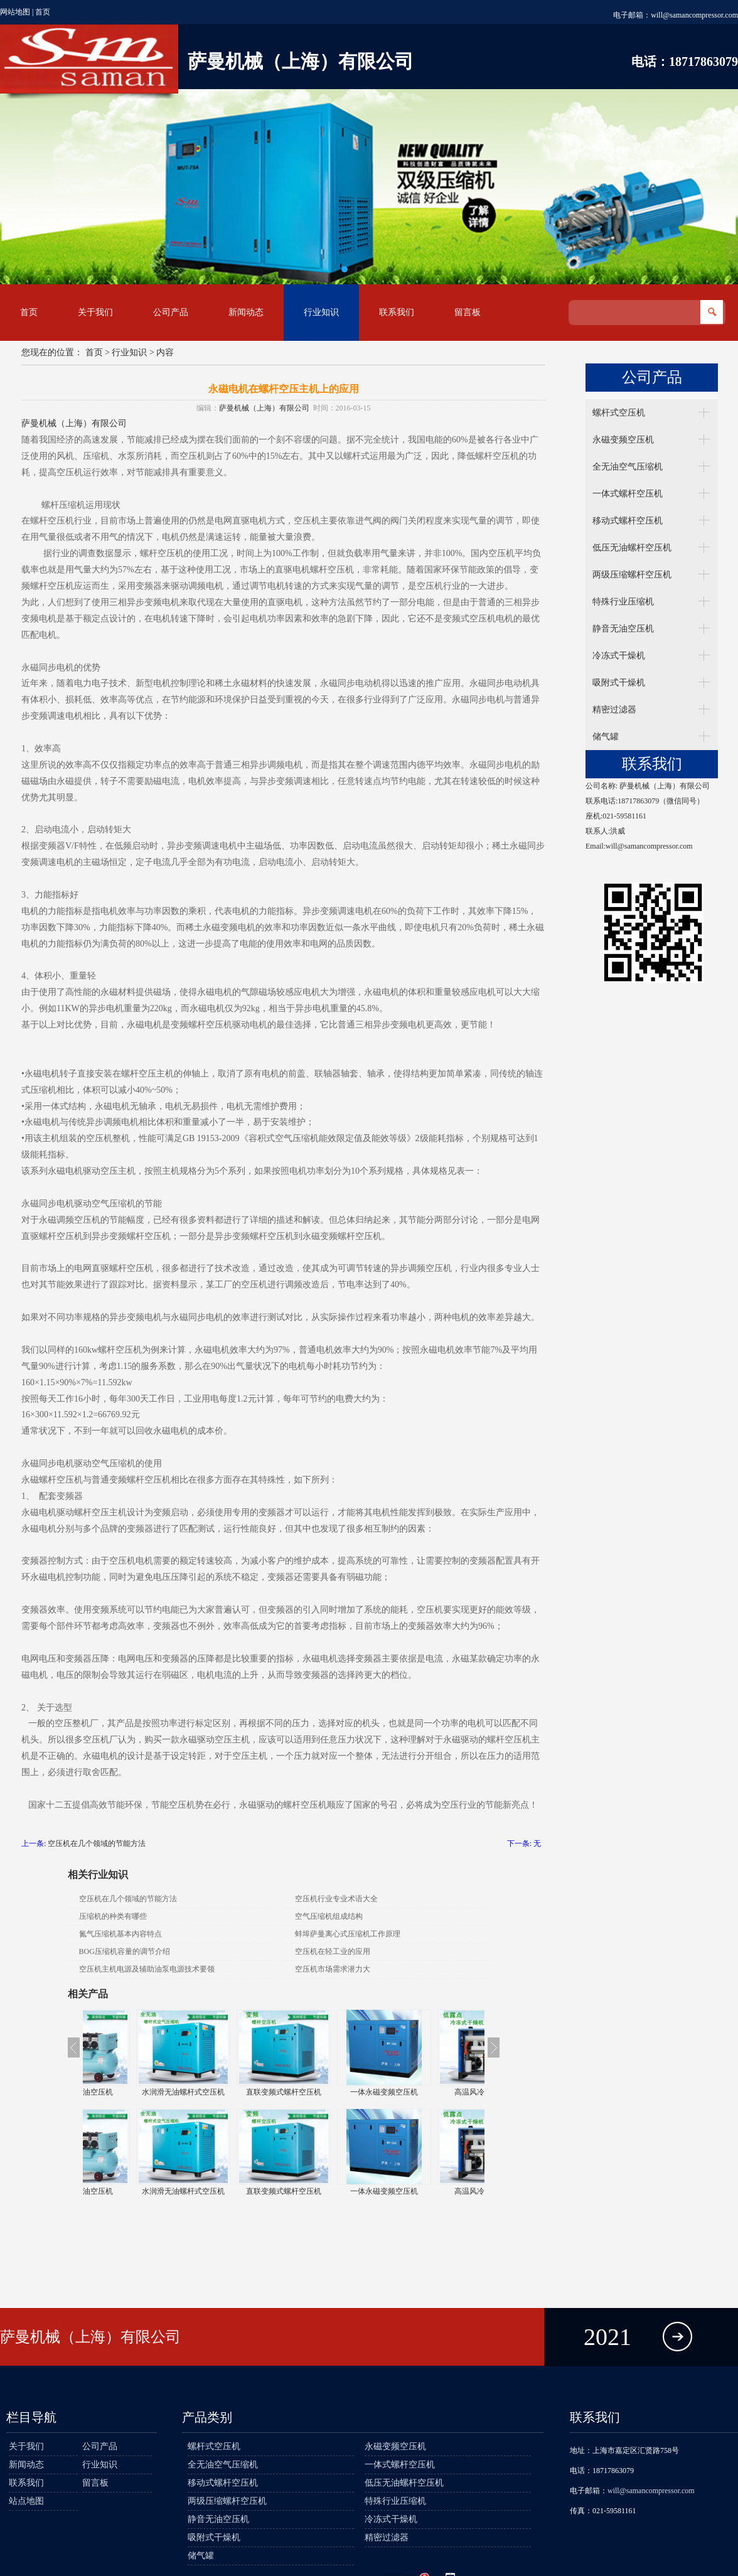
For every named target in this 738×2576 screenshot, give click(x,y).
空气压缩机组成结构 (329, 1916)
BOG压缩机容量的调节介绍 (124, 1951)
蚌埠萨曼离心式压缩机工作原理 (347, 1933)
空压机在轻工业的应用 (332, 1951)
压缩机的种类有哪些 (113, 1916)
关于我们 (95, 312)
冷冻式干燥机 (618, 655)
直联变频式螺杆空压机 (334, 2092)
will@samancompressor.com (694, 15)
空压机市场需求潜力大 (332, 1969)
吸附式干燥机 (618, 682)
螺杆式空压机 (618, 412)
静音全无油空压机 (133, 2092)
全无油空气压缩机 (627, 466)
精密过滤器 (614, 709)
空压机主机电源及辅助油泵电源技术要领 (147, 1969)
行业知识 (321, 312)
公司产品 (170, 312)
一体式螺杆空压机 (627, 493)
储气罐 (605, 736)
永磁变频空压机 (623, 439)
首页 (42, 12)
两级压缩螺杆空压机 (631, 574)
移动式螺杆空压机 (627, 520)
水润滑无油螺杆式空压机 (233, 2092)
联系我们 (396, 312)
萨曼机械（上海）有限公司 (264, 408)
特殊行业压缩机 (623, 601)
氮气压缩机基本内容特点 (120, 1933)
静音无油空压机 (623, 628)
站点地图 (26, 2501)
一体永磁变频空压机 (434, 2092)
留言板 (467, 312)
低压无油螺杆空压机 (631, 547)
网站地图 (15, 12)
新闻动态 (246, 312)
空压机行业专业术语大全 (336, 1898)
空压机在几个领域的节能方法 (97, 1843)
